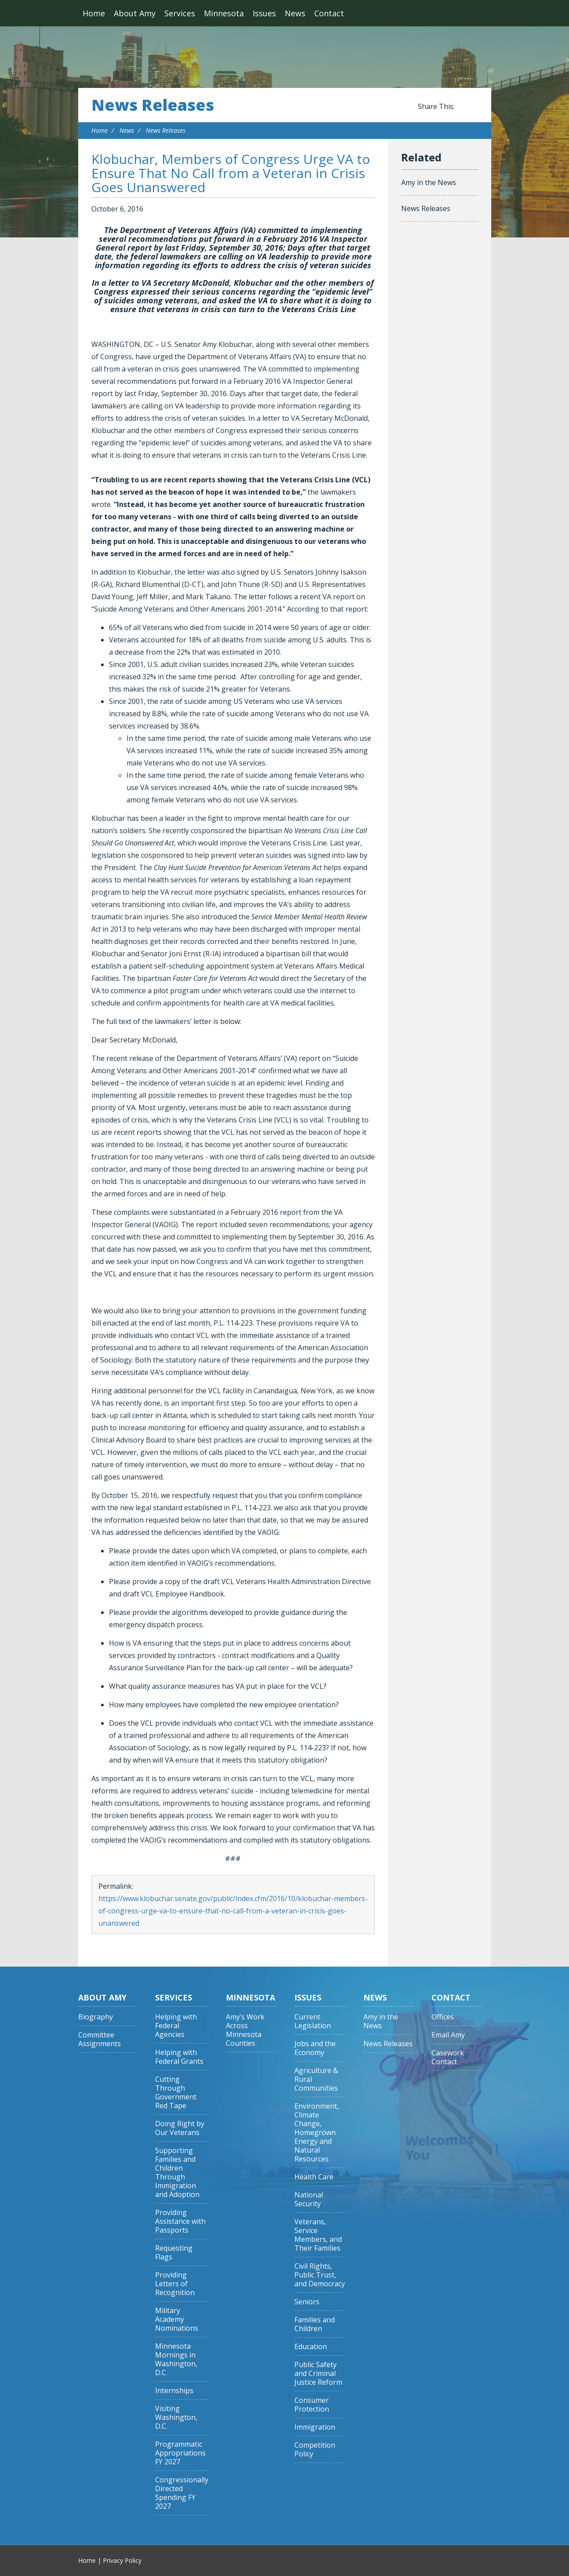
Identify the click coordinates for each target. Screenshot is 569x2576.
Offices (442, 2017)
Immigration (314, 2427)
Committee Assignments (99, 2039)
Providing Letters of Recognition (175, 2283)
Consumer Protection (311, 2405)
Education (310, 2346)
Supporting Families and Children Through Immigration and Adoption (177, 2172)
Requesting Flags (173, 2253)
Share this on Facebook (463, 106)
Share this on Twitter (473, 106)
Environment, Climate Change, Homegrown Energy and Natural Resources (316, 2133)
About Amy (135, 13)
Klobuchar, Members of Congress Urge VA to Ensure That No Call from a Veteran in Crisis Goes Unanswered (230, 173)
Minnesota (224, 13)
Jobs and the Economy (315, 2048)
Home (94, 13)
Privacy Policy (122, 2560)
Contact (329, 13)
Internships (174, 2390)
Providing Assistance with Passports (180, 2221)
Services (179, 13)
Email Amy (448, 2035)
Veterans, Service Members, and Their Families (318, 2235)
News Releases (152, 105)
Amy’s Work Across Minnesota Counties (245, 2030)
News (295, 13)
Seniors (306, 2301)
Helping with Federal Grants (179, 2057)
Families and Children (314, 2324)
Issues (264, 13)
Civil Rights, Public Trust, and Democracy (319, 2275)
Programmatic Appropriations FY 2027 (180, 2453)
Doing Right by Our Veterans (179, 2128)
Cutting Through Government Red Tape (175, 2092)
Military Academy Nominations (176, 2319)
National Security (308, 2199)
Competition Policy (314, 2450)
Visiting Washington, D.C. (176, 2417)
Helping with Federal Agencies (176, 2025)
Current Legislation (312, 2021)
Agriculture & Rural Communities (316, 2079)
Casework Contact (447, 2057)
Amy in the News (428, 182)
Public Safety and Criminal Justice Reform (318, 2373)
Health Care (313, 2177)
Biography (95, 2017)
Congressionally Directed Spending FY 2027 (181, 2493)
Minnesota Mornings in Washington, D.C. (176, 2359)
